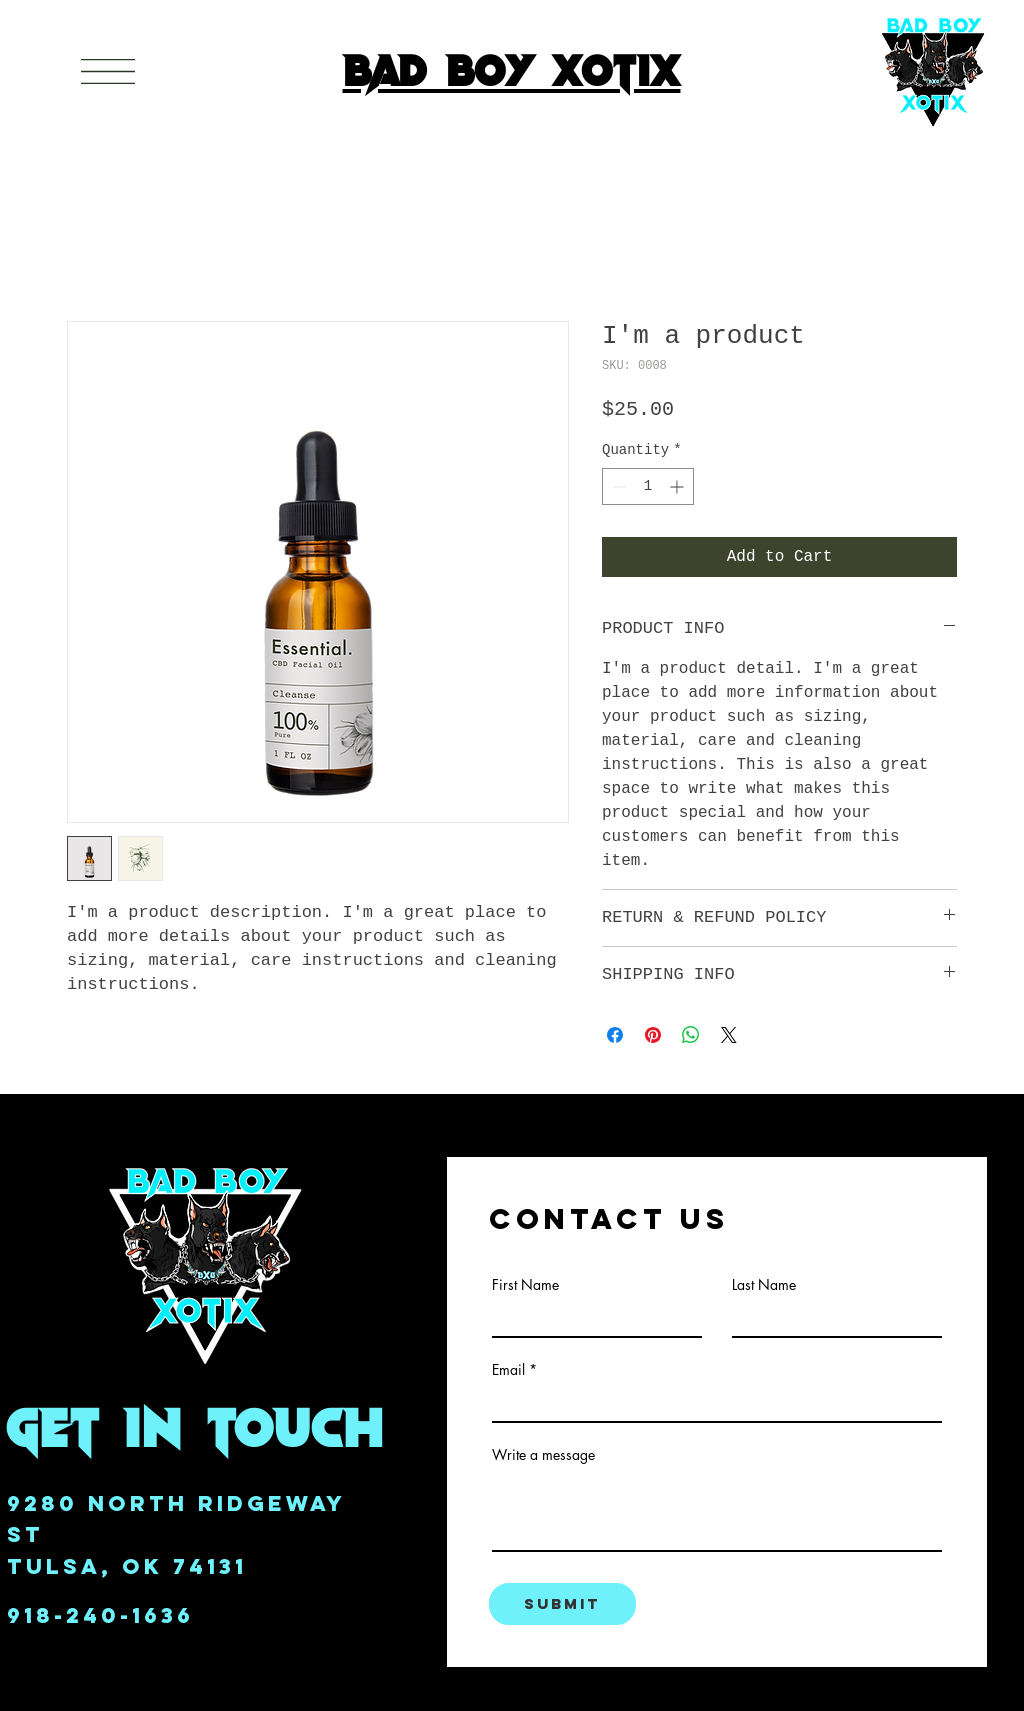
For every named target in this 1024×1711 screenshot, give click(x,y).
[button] (108, 71)
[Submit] (562, 1604)
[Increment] (678, 486)
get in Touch (196, 1425)
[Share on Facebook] (615, 1035)
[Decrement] (617, 486)
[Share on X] (729, 1035)
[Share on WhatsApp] (691, 1035)
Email (508, 1370)
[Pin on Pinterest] (653, 1035)
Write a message (543, 1455)
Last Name (764, 1285)
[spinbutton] (648, 486)
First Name (525, 1285)
